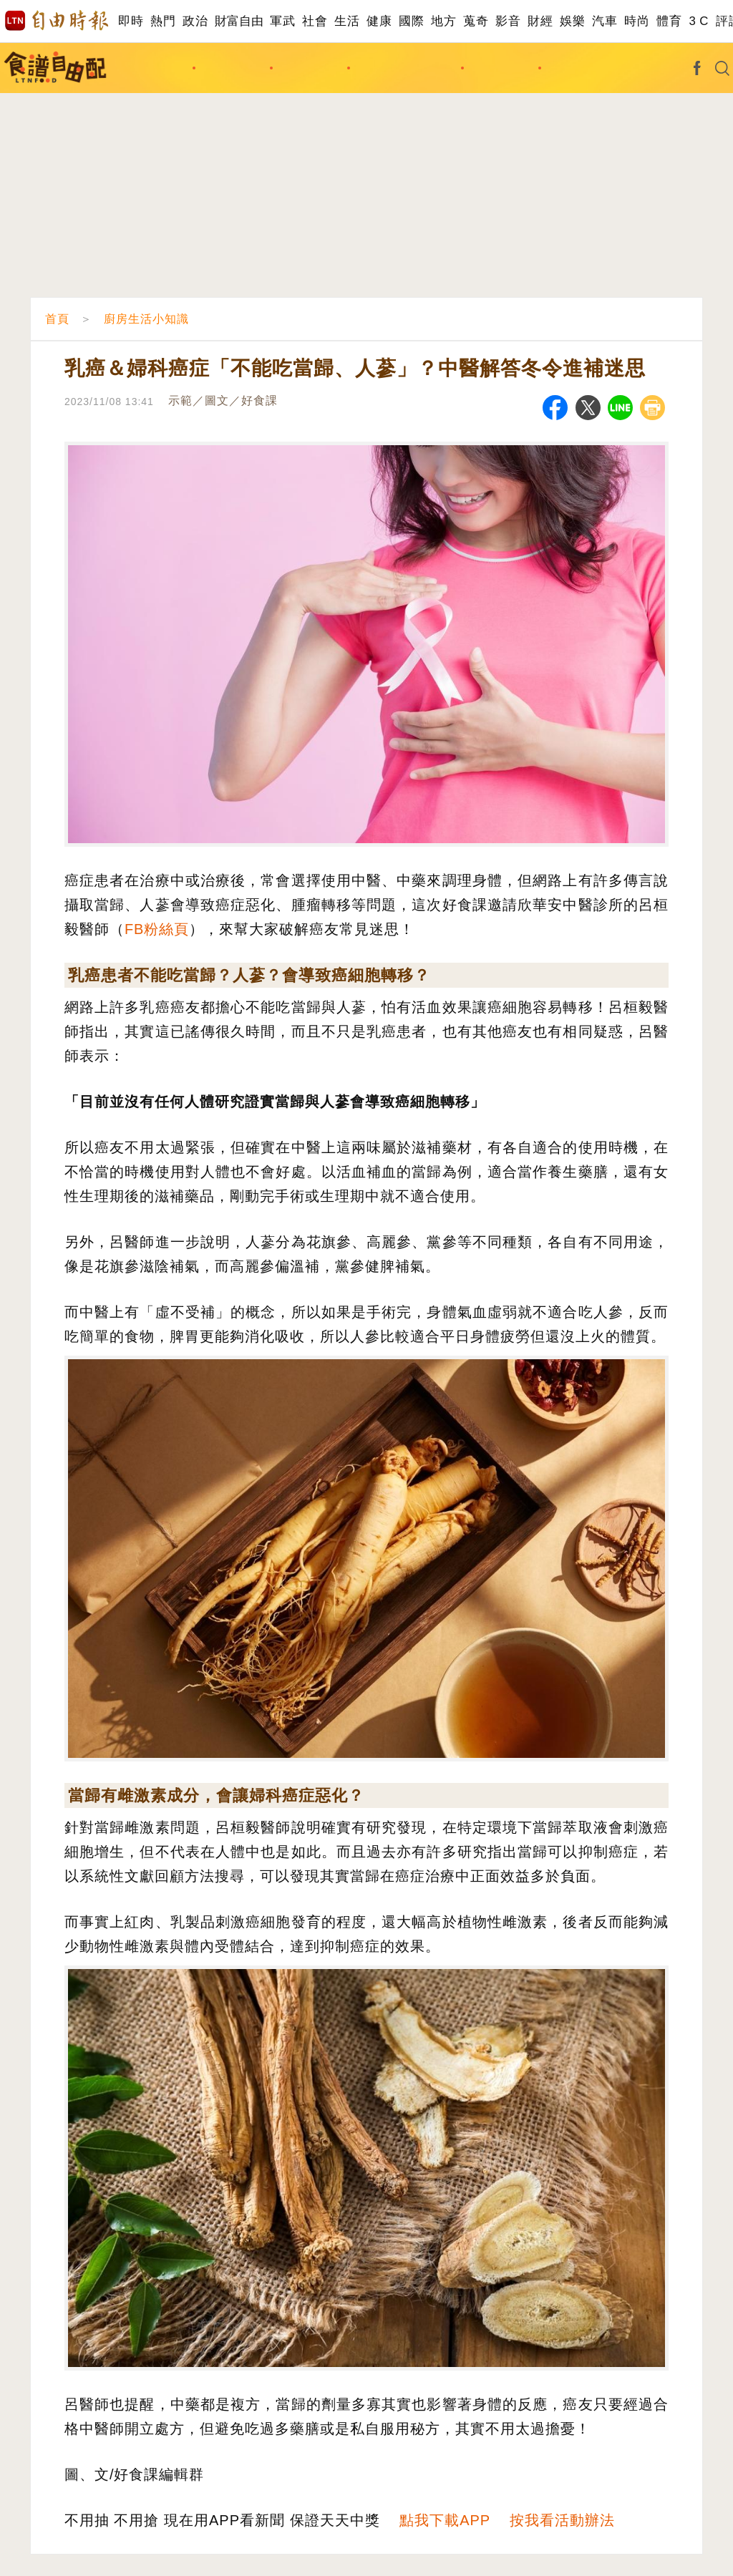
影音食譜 (501, 68)
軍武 (282, 21)
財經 (540, 21)
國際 (411, 21)
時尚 (636, 21)
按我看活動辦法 (562, 2520)
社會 (314, 21)
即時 (130, 21)
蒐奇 (475, 21)
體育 (668, 21)
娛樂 (572, 21)
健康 (379, 21)
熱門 (162, 21)
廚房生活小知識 (406, 68)
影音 (507, 21)
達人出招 (579, 68)
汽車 (604, 21)
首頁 (57, 319)
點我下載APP (444, 2520)
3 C (699, 21)
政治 (195, 21)
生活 (346, 21)
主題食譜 (233, 68)
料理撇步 (310, 68)
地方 (443, 21)
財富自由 (239, 21)
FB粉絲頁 (157, 929)
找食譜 (162, 68)
